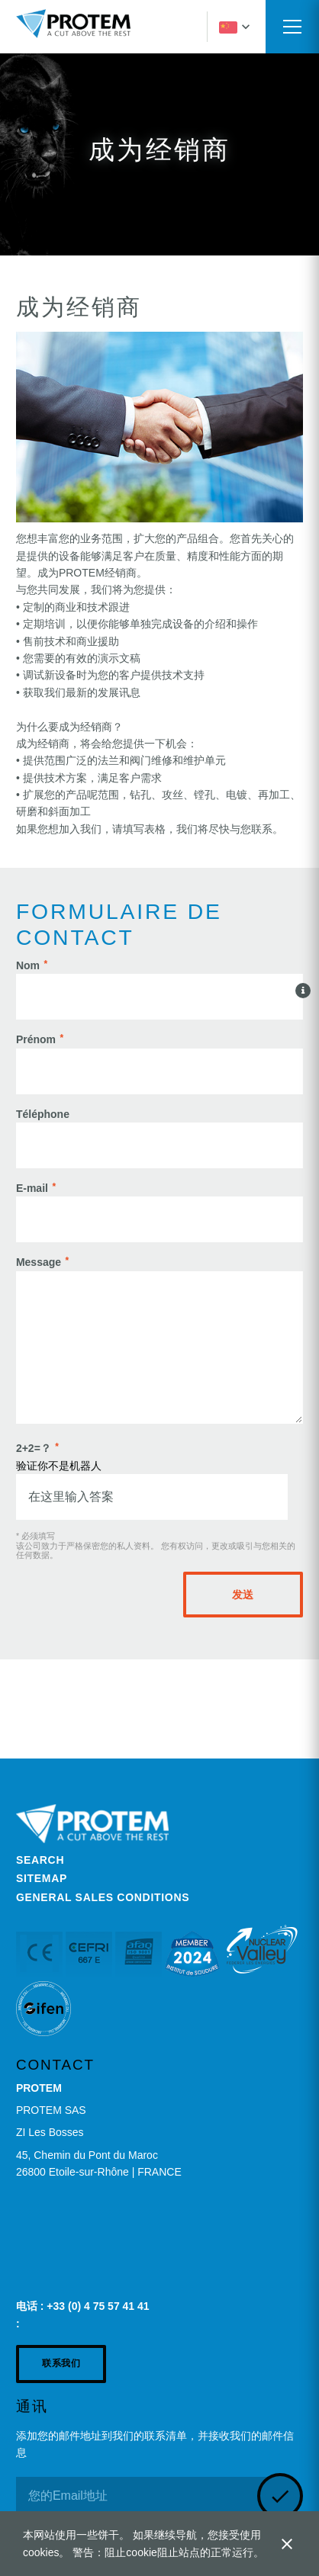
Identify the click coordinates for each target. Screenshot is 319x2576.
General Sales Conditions (102, 1897)
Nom (28, 965)
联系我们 (61, 2363)
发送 (243, 1594)
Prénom (36, 1039)
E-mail (32, 1188)
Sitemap (41, 1878)
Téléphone (42, 1114)
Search (40, 1860)
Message (38, 1262)
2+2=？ (33, 1448)
